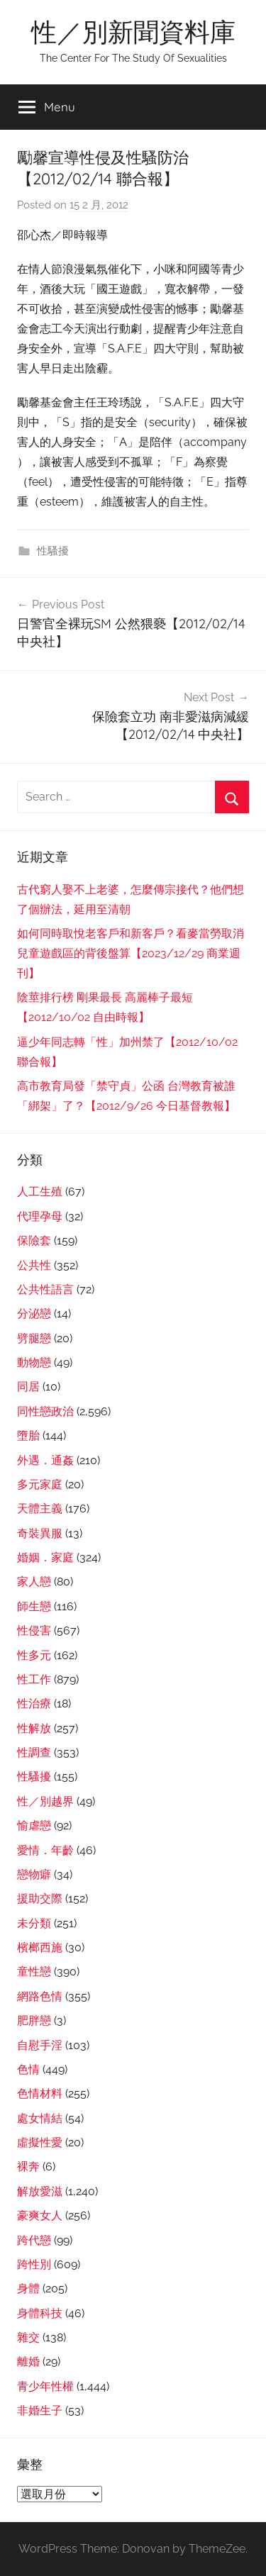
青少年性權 (45, 2386)
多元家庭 (39, 1484)
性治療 (34, 1703)
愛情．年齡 (45, 1850)
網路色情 (39, 1996)
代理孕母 (39, 1216)
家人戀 (34, 1581)
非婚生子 (39, 2410)
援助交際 (39, 1898)
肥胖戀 (34, 2020)
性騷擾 (53, 551)
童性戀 (34, 1971)
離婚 (28, 2361)
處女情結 (39, 2118)
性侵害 (34, 1630)
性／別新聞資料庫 (133, 32)
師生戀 (34, 1606)
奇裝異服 (39, 1533)
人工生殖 (39, 1191)
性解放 (34, 1728)
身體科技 (39, 2313)
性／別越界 (45, 1801)
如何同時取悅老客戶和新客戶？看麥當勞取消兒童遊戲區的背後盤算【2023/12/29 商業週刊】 (130, 953)
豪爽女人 (39, 2215)
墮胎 (28, 1435)
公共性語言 (45, 1289)
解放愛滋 (39, 2191)
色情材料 (39, 2093)
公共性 (34, 1265)
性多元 (34, 1655)
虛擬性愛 (39, 2142)
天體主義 (39, 1508)
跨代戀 (34, 2240)
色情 (28, 2069)
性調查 (34, 1752)
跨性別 (34, 2264)
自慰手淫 (39, 2045)
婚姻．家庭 (45, 1557)
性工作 (34, 1679)
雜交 (28, 2337)
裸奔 (28, 2166)
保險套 (34, 1240)
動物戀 (34, 1362)
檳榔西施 (39, 1947)
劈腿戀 (34, 1338)
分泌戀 (34, 1313)
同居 (28, 1386)
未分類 (34, 1923)
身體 (28, 2288)
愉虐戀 (34, 1825)
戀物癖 (34, 1874)
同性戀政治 (45, 1411)
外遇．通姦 (45, 1460)
